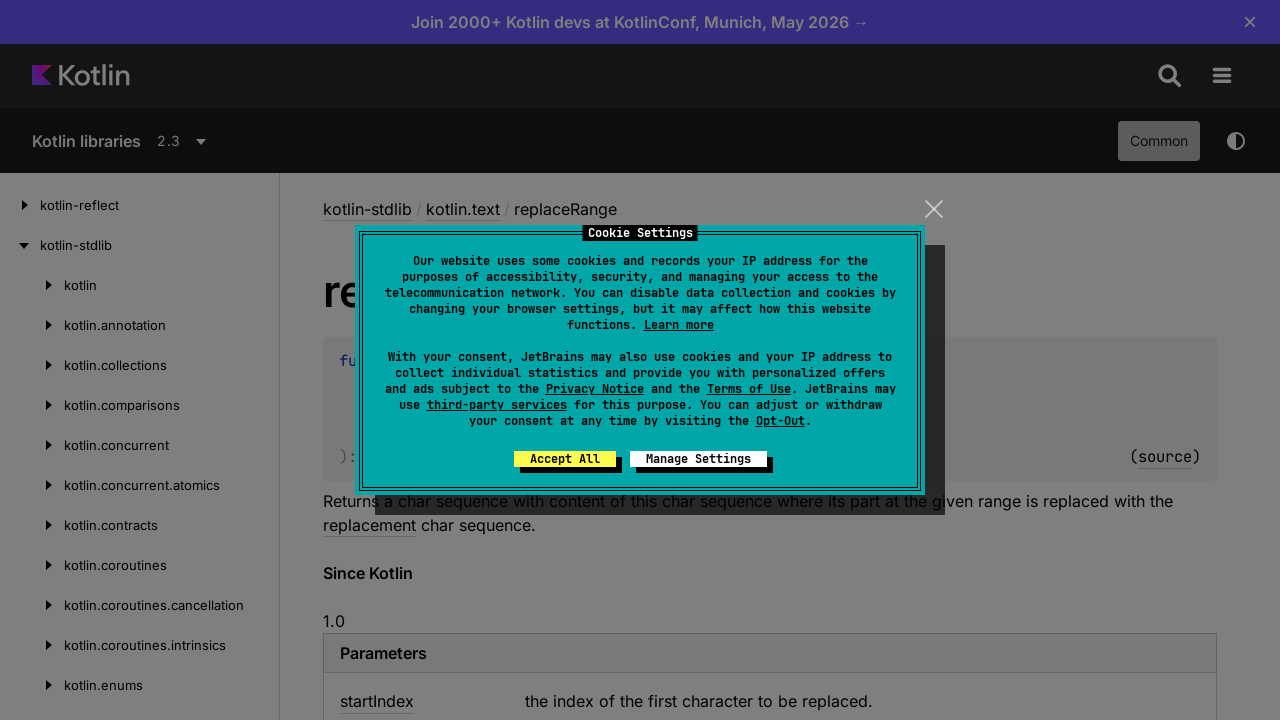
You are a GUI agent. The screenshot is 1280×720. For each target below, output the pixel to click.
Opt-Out (780, 421)
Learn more (679, 325)
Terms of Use (749, 389)
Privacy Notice (595, 389)
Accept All (565, 459)
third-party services (497, 405)
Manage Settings (698, 459)
